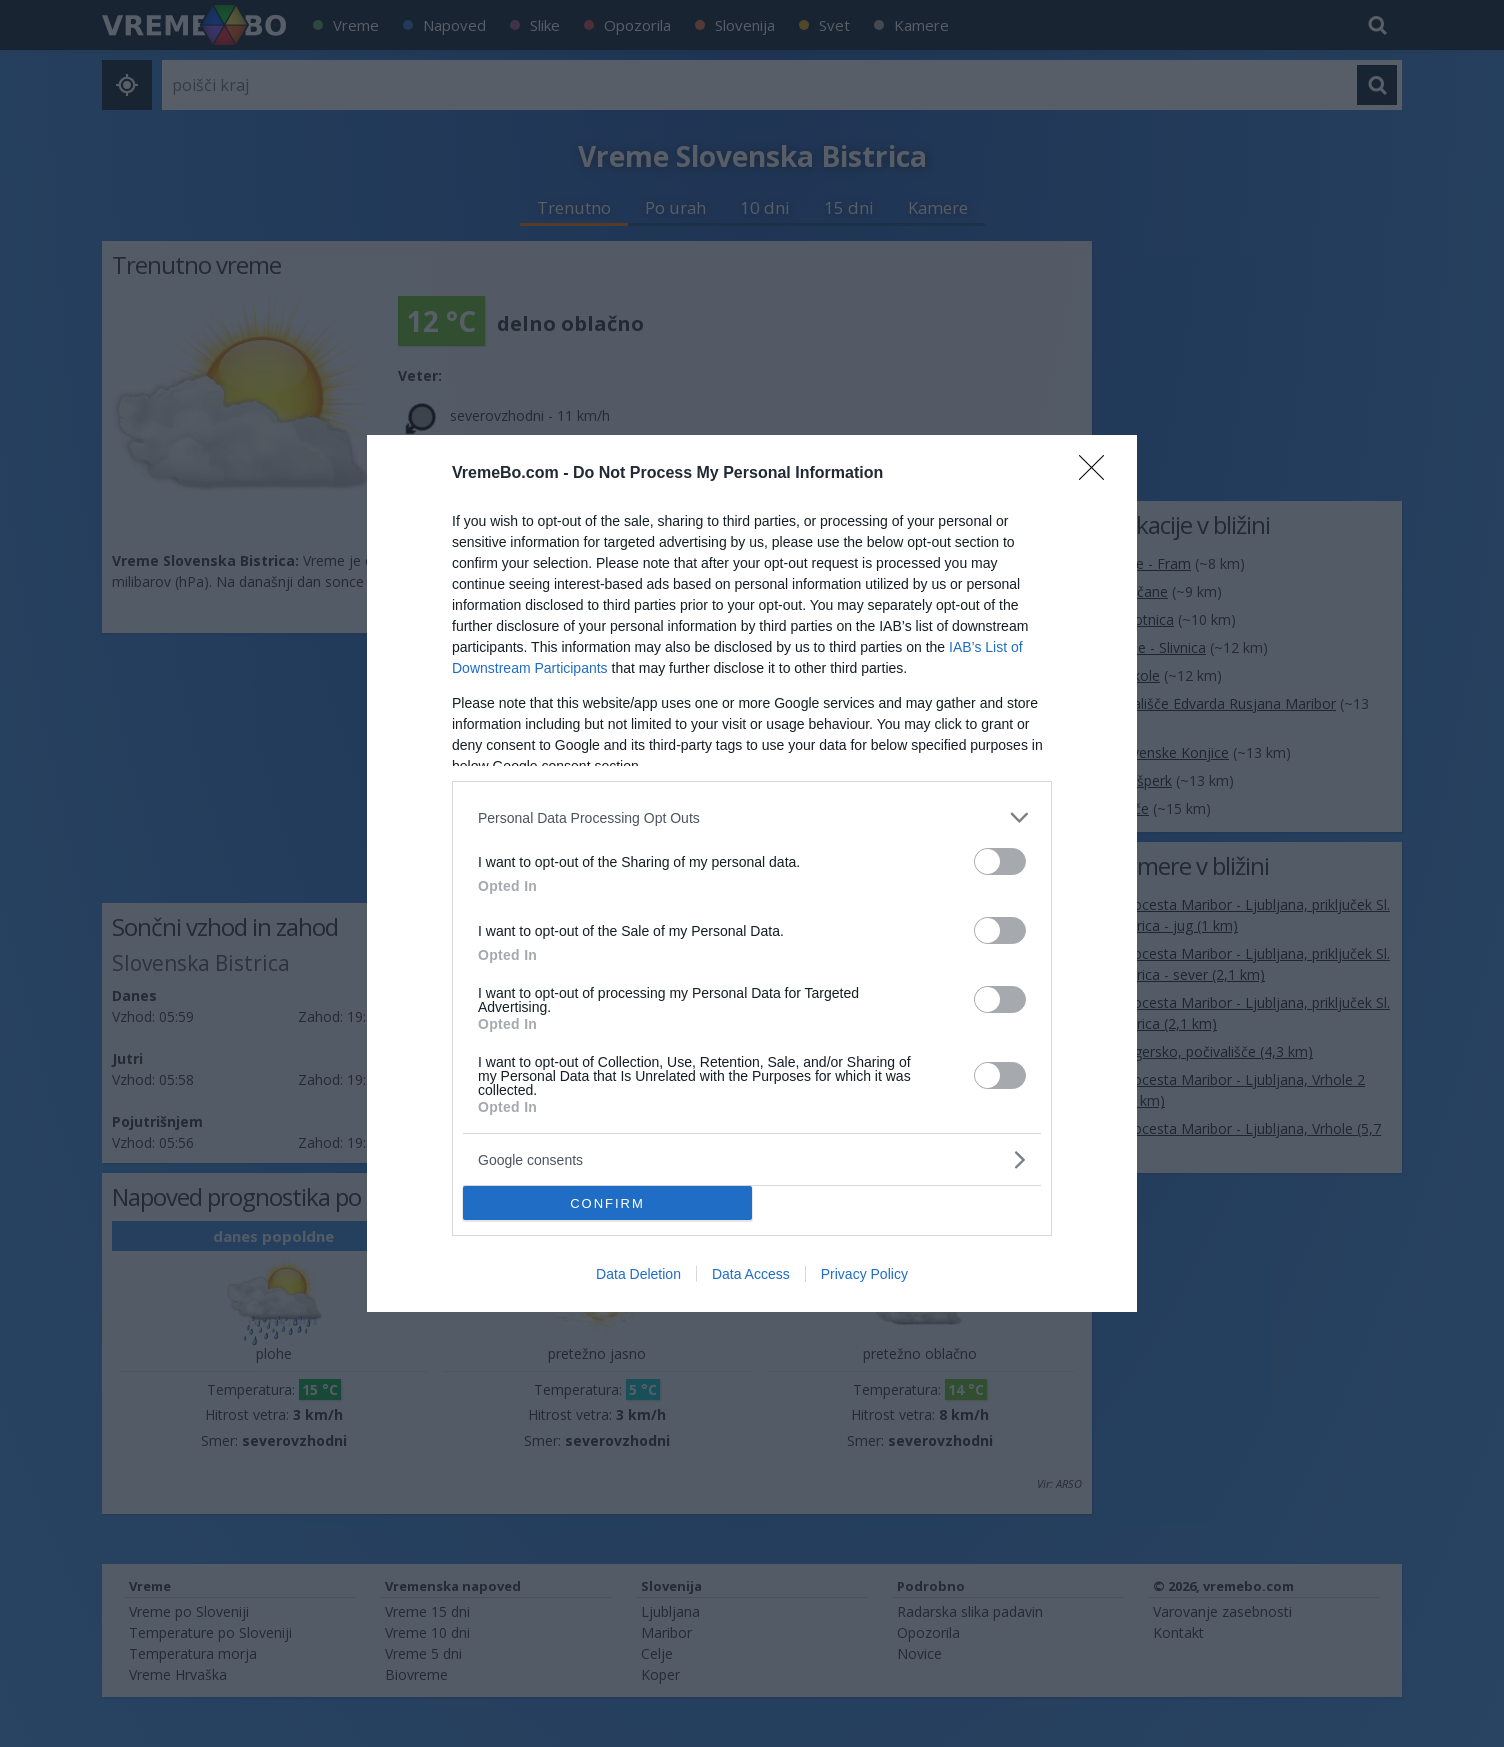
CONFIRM (607, 1203)
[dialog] (752, 873)
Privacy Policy (864, 1274)
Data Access (751, 1274)
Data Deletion (638, 1274)
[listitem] (752, 817)
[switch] (1000, 861)
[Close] (1098, 474)
